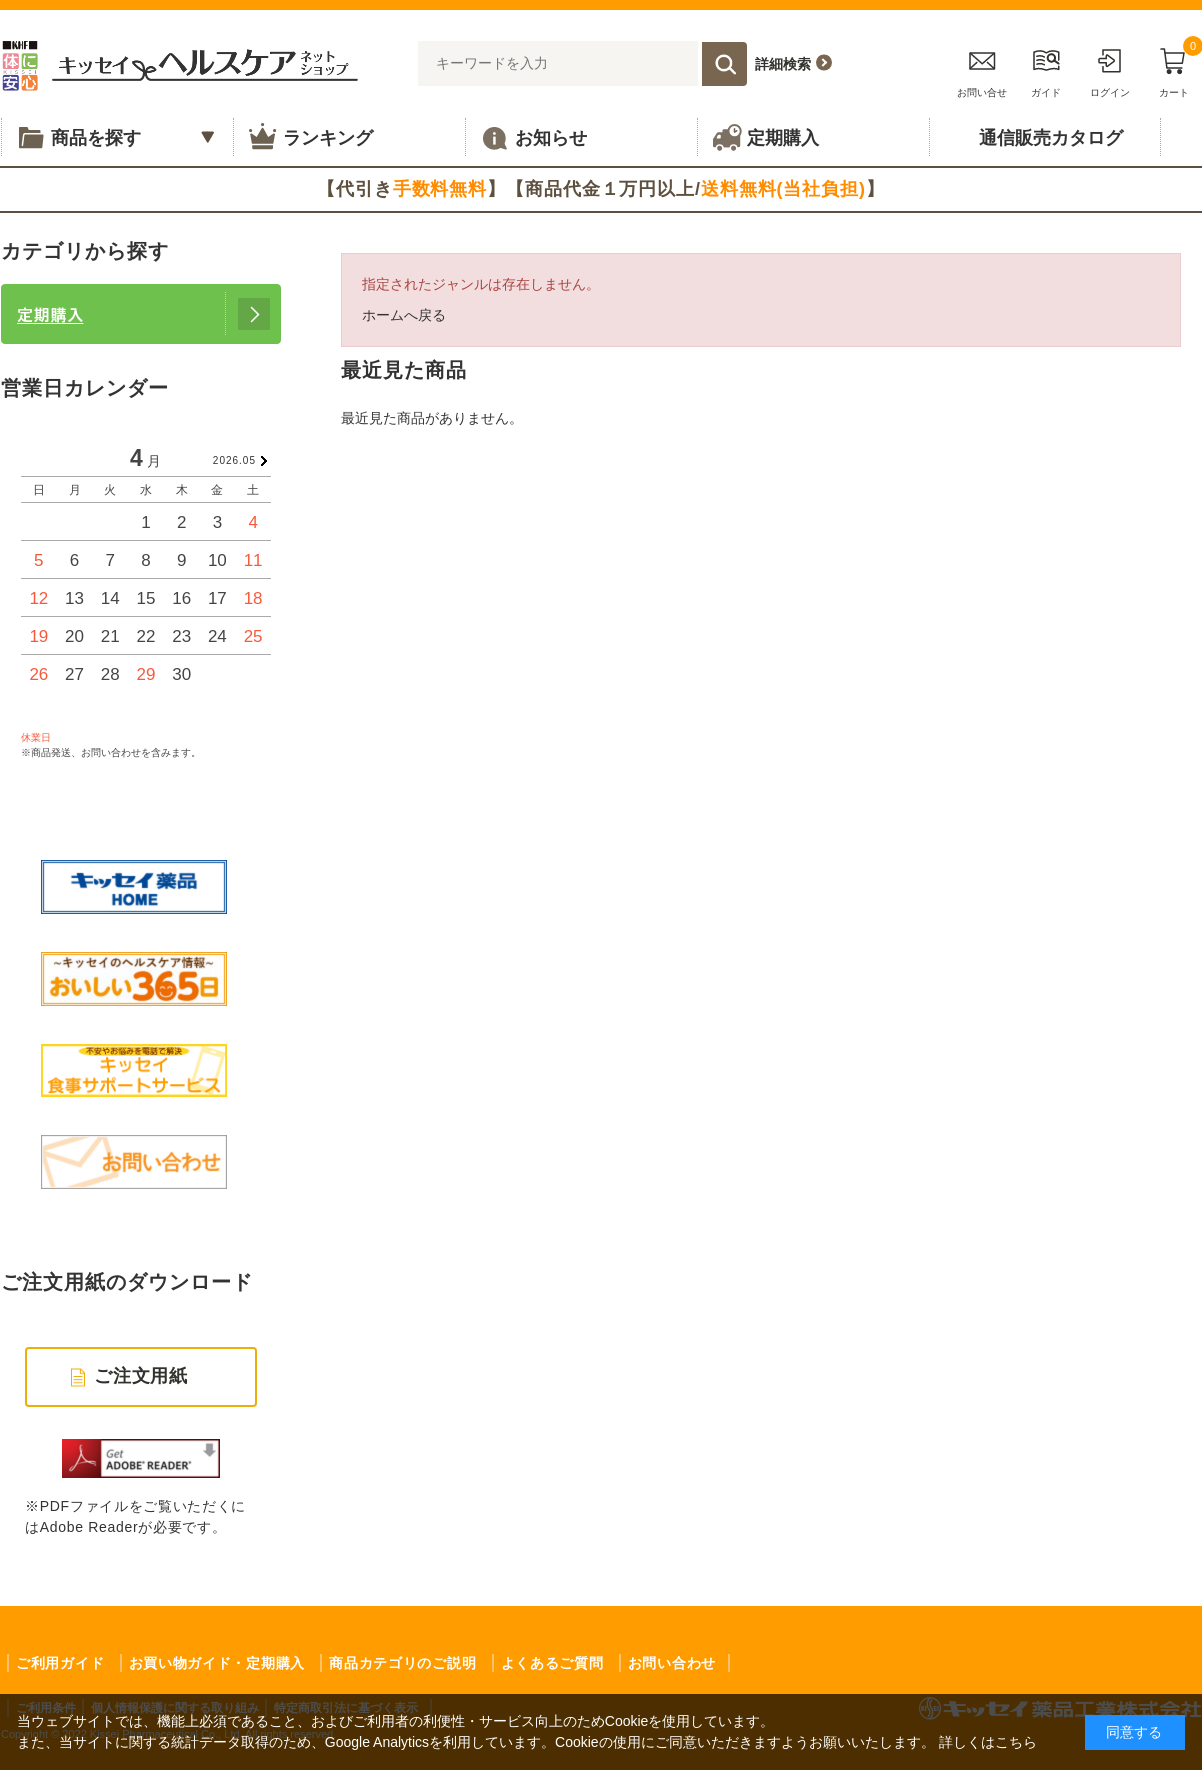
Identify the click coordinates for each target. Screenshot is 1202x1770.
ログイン (1110, 69)
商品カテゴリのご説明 (402, 1663)
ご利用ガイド (60, 1663)
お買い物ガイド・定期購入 (217, 1663)
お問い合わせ (672, 1663)
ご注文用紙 (141, 1376)
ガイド (1046, 69)
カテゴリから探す (85, 251)
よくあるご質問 (552, 1663)
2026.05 (234, 460)
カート (1174, 69)
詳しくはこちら (988, 1742)
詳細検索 (783, 64)
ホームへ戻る (404, 315)
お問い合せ (982, 69)
